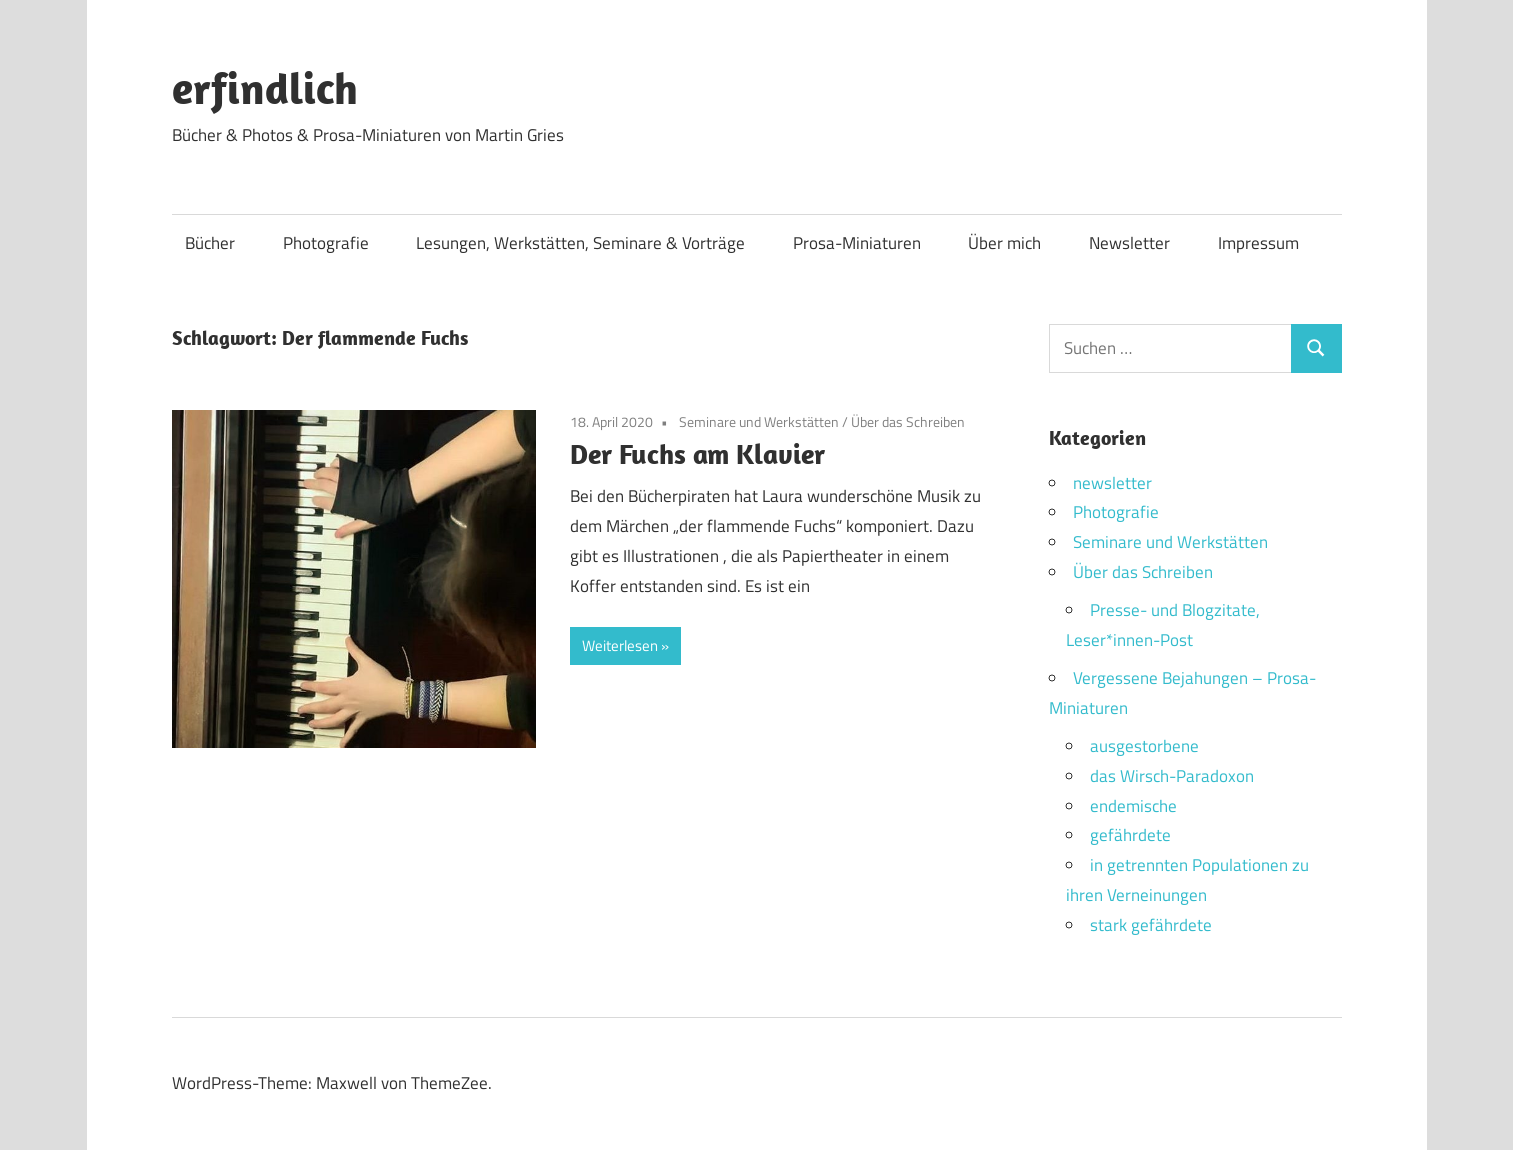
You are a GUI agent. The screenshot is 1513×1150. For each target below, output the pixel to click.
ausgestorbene (1144, 746)
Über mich (1004, 243)
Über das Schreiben (908, 421)
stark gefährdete (1151, 925)
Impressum (1258, 243)
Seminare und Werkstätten (759, 421)
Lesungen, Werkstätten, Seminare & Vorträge (580, 243)
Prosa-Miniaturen (857, 243)
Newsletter (1129, 243)
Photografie (326, 243)
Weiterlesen (620, 645)
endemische (1133, 806)
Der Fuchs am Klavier (697, 453)
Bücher (210, 243)
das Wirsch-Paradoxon (1172, 776)
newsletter (1112, 483)
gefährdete (1130, 835)
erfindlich (265, 88)
